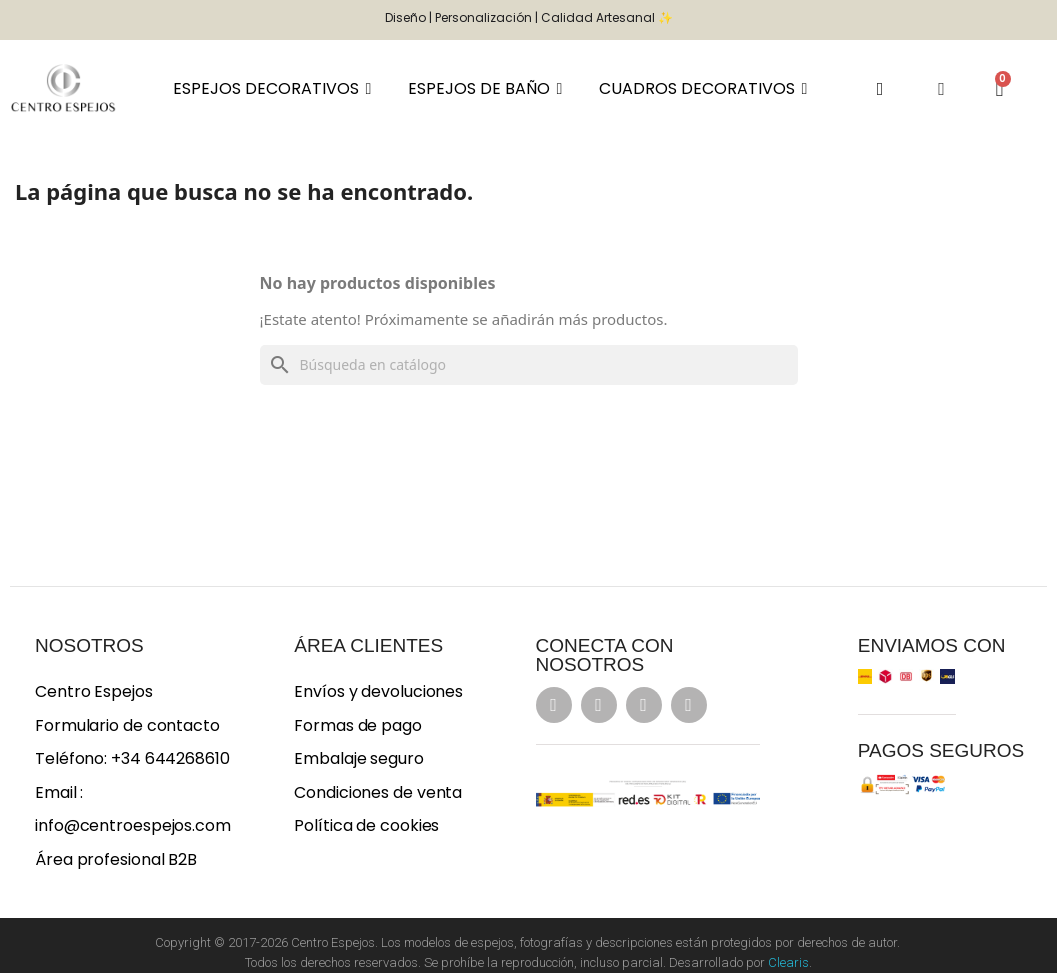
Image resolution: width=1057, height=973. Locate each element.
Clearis (788, 962)
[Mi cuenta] (941, 89)
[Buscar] (529, 365)
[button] (879, 88)
